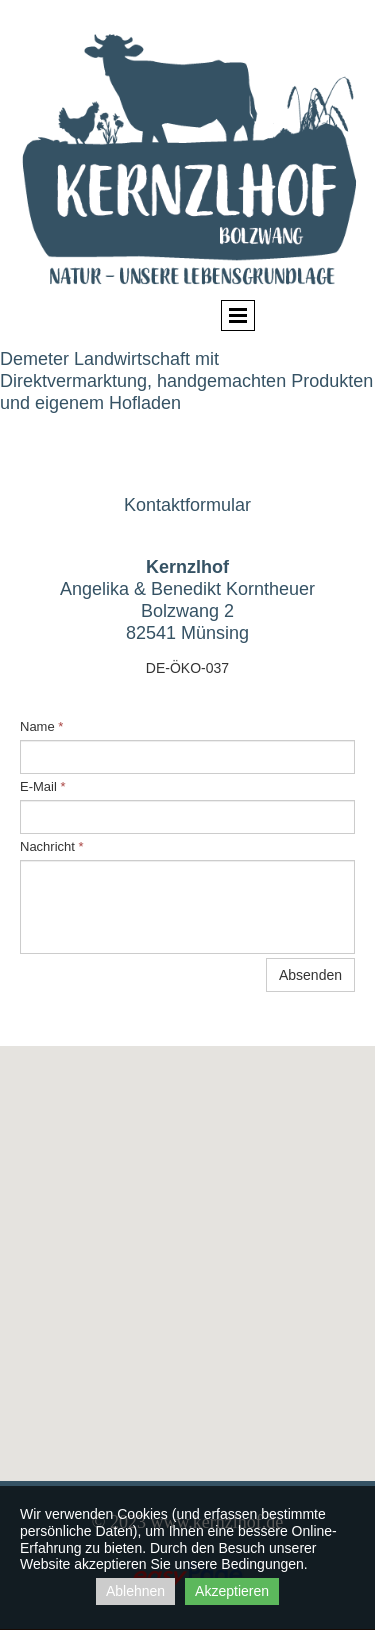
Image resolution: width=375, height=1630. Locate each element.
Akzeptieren (232, 1591)
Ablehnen (135, 1591)
